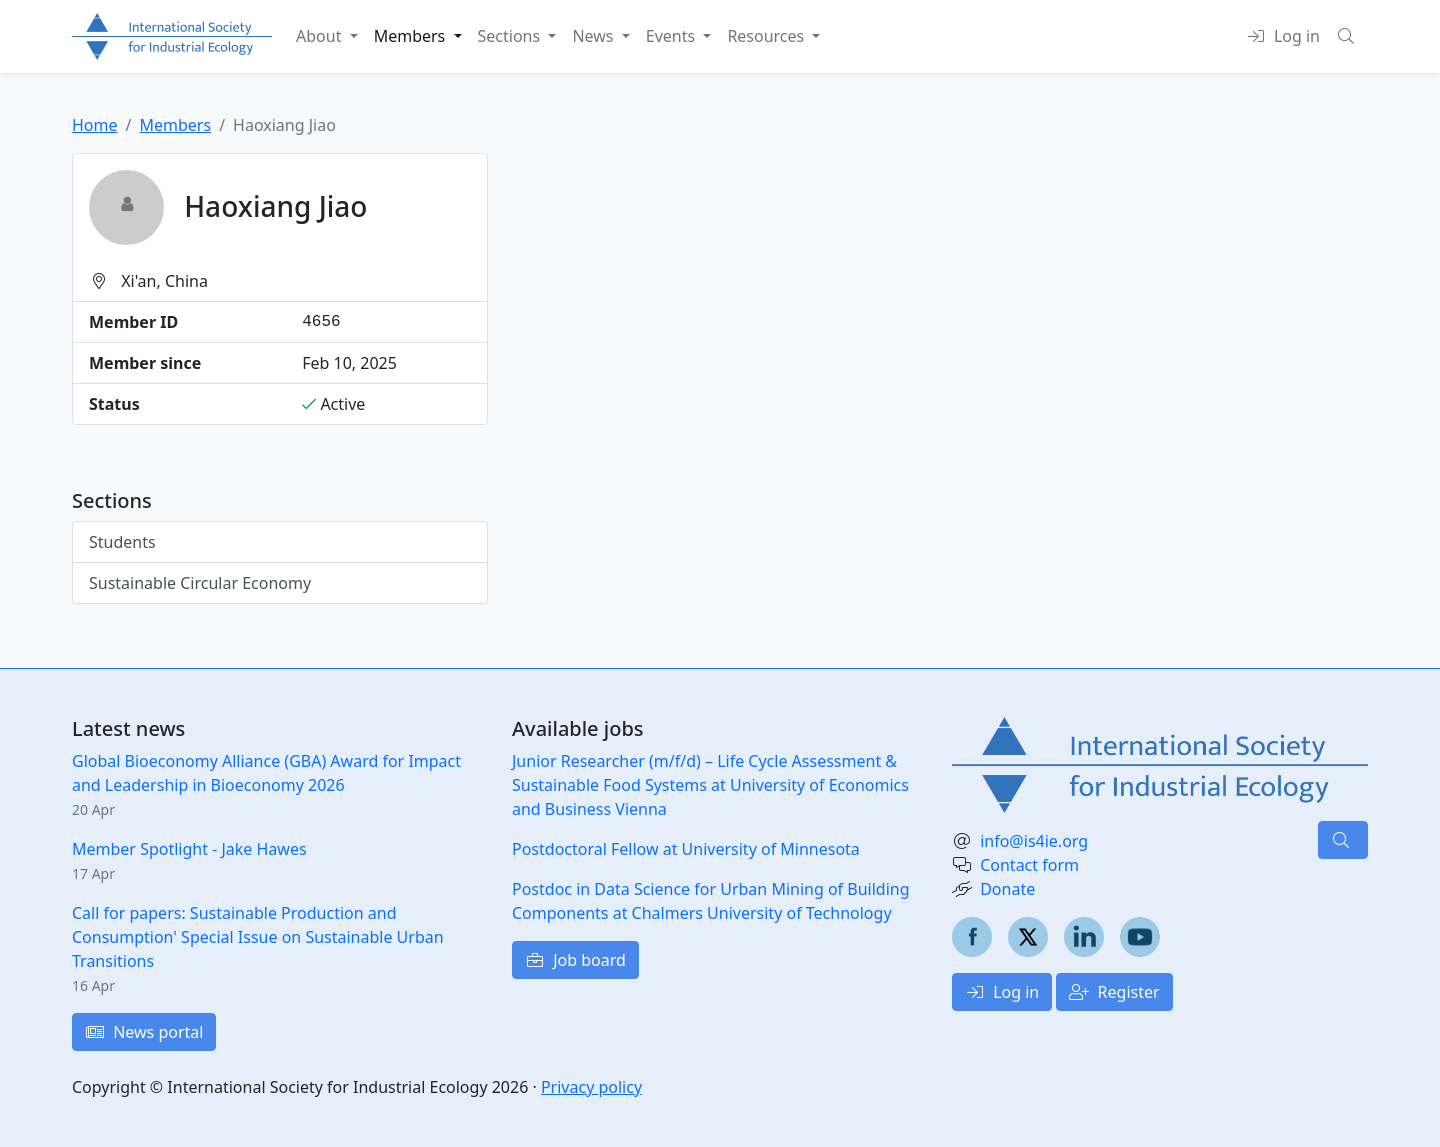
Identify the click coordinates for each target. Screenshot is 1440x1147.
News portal (144, 1032)
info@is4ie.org (1034, 841)
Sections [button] (511, 36)
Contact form (1029, 865)
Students (122, 542)
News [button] (594, 36)
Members (175, 125)
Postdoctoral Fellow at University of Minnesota (686, 849)
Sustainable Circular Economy (200, 583)
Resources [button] (767, 36)
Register (1114, 992)
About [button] (321, 36)
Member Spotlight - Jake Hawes (189, 849)
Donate (1007, 889)
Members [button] (412, 36)
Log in (1002, 992)
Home (95, 125)
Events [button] (673, 36)
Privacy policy (591, 1087)
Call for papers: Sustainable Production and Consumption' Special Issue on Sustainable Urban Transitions (258, 937)
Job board (575, 960)
